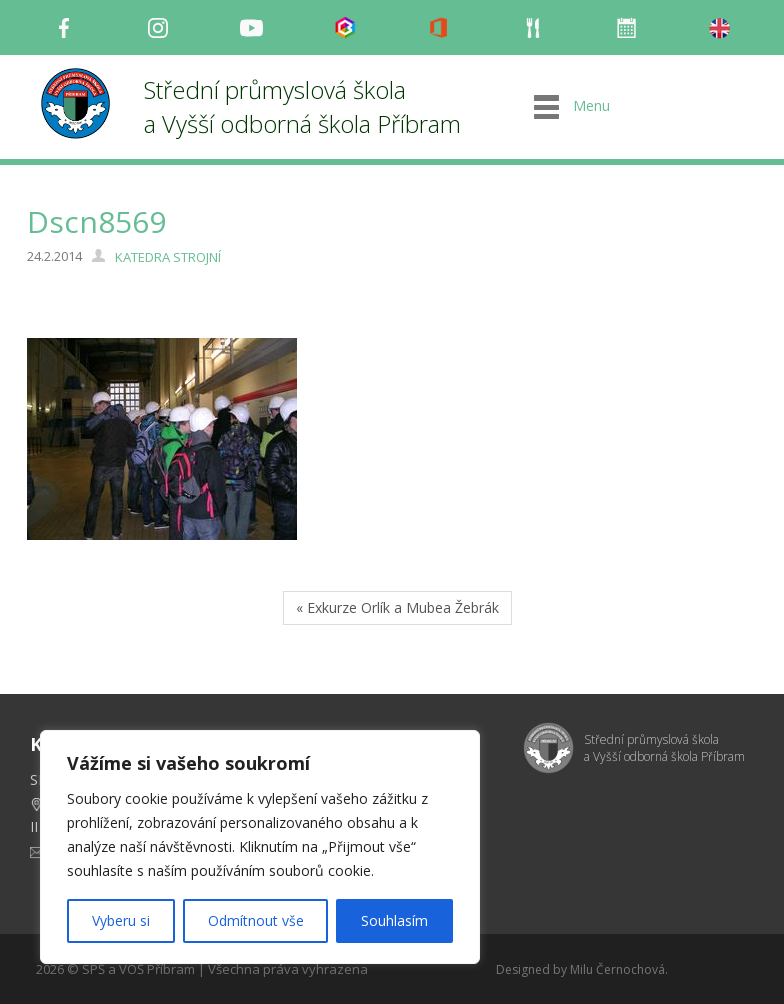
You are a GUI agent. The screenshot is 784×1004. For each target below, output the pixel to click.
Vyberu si (121, 920)
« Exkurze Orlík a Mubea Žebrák (397, 607)
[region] (260, 847)
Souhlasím (394, 920)
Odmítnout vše (256, 920)
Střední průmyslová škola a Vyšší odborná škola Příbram (302, 106)
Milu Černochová (617, 969)
